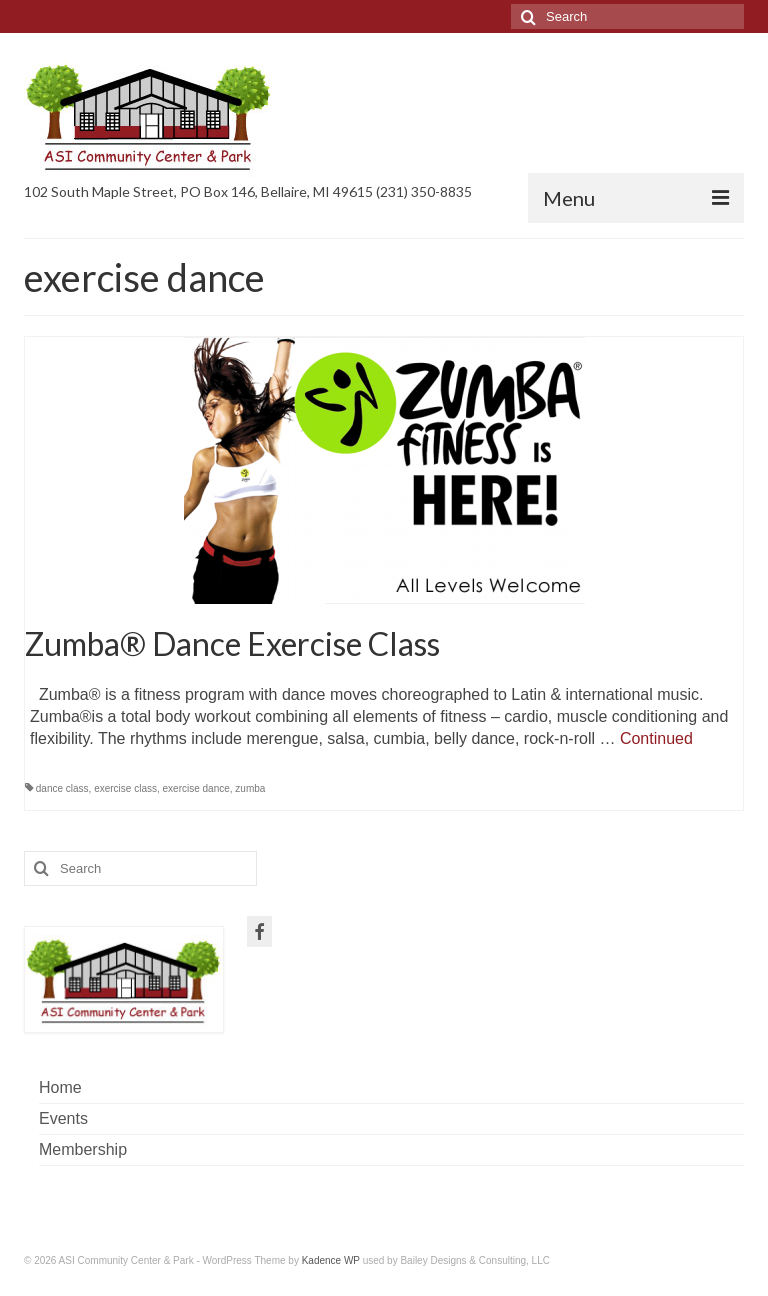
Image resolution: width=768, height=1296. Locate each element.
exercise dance (196, 788)
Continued (656, 738)
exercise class (125, 788)
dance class (62, 788)
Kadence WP (331, 1260)
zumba (250, 788)
